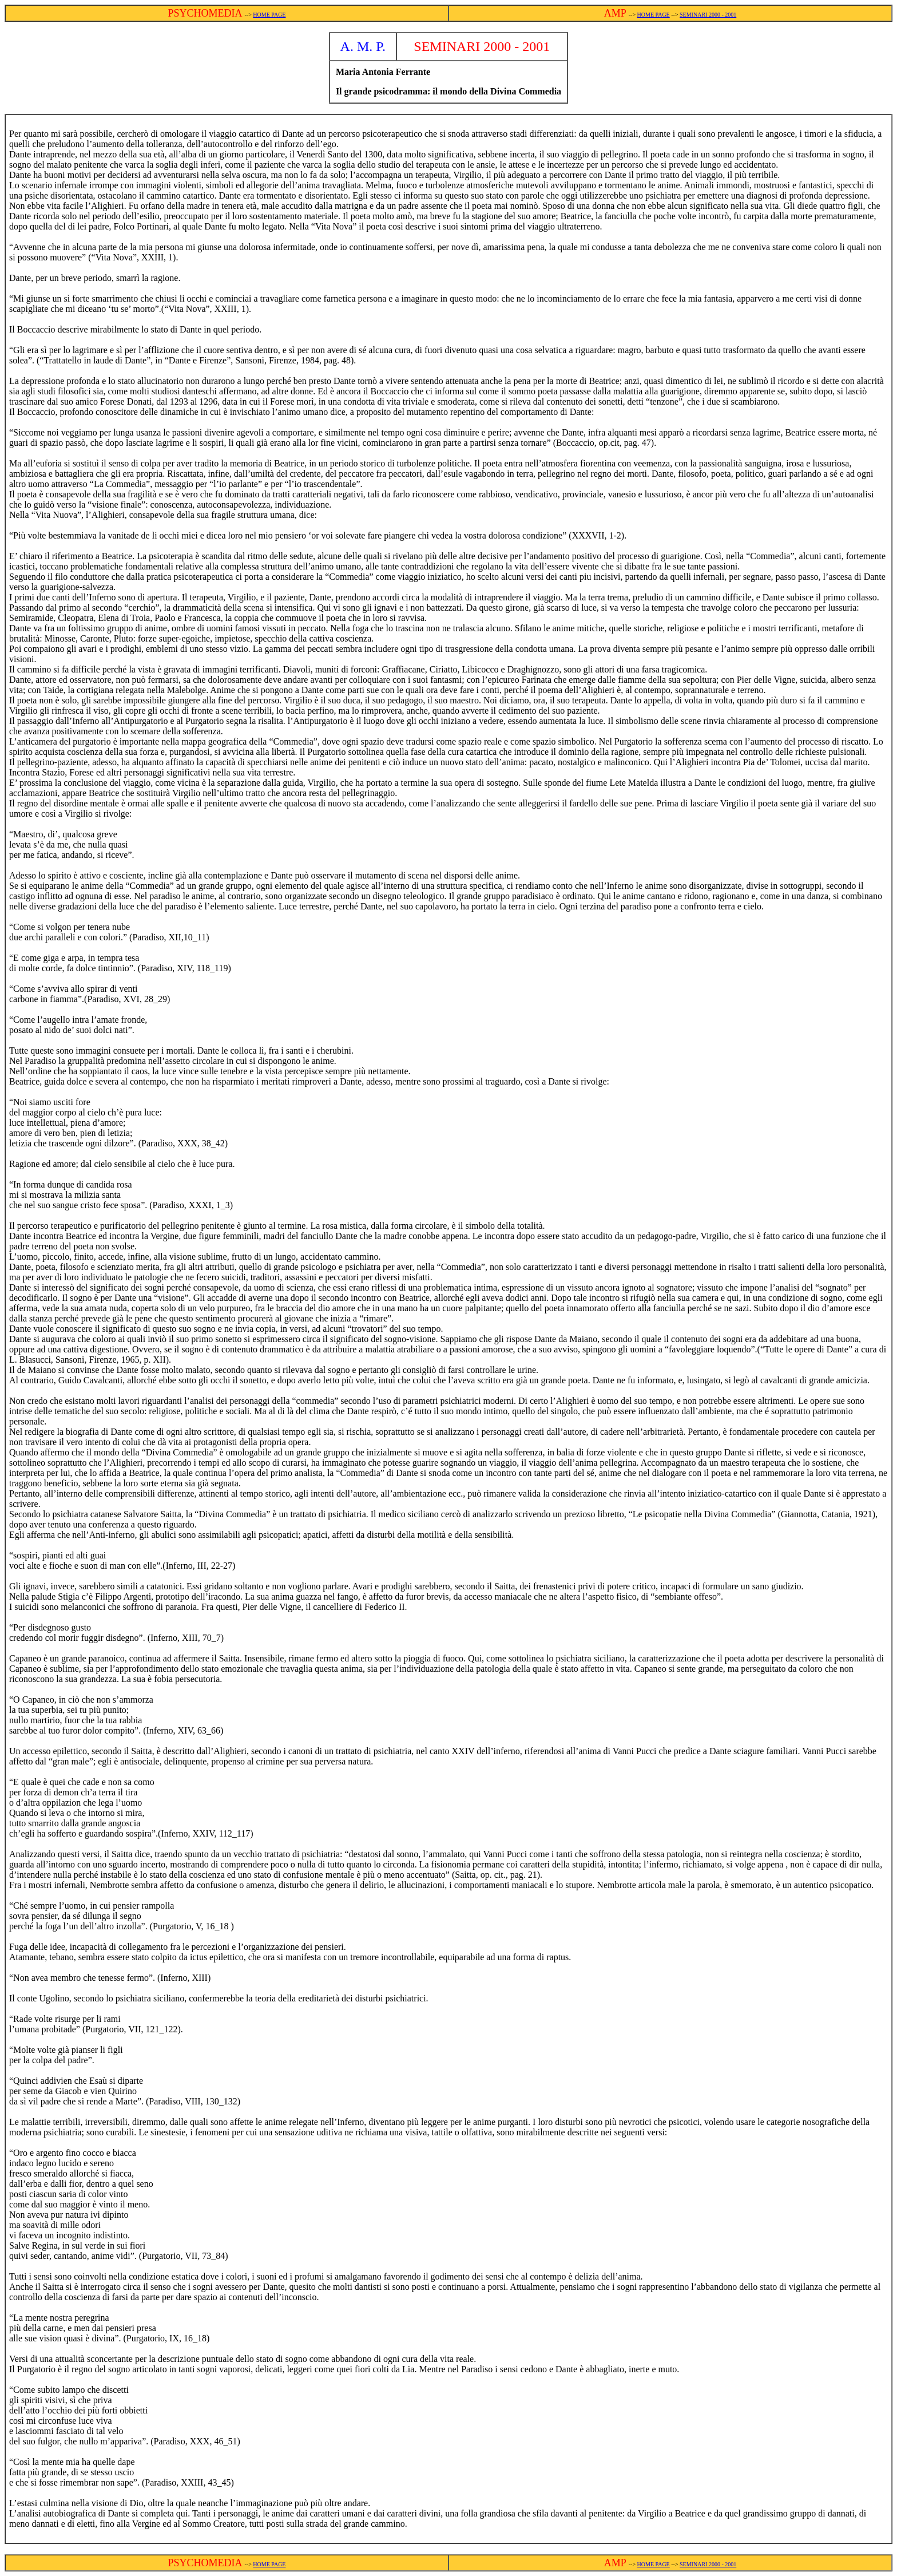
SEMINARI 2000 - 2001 (708, 14)
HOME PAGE (269, 14)
